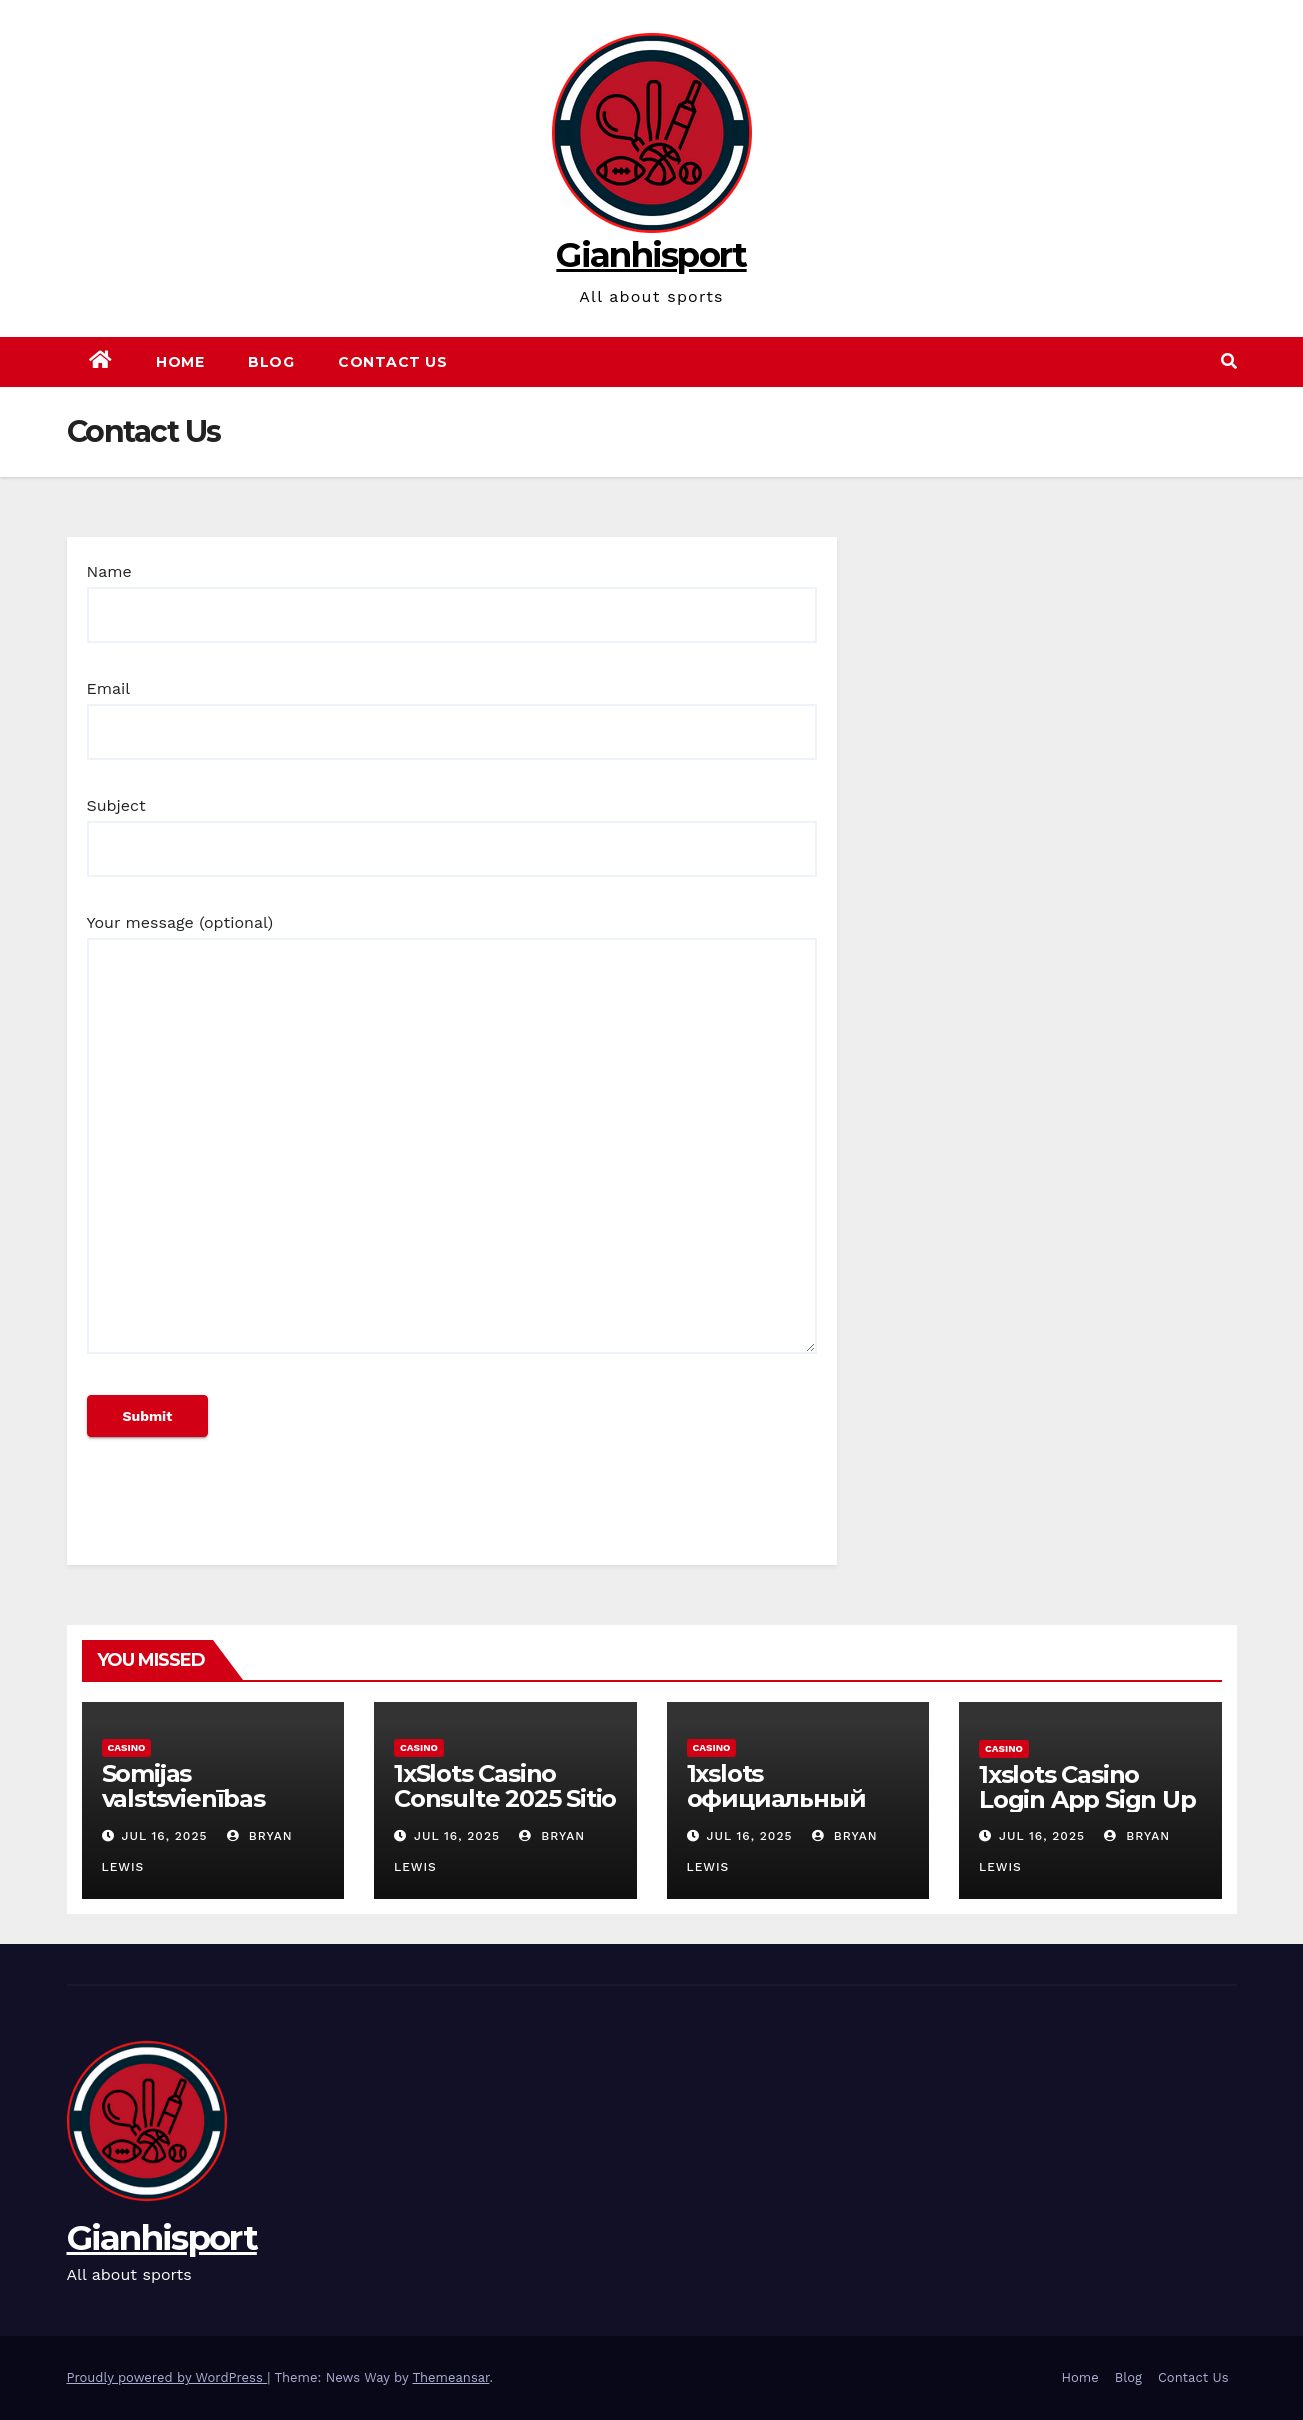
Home (180, 362)
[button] (1229, 361)
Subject (452, 827)
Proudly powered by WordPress (167, 2377)
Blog (271, 362)
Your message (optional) (452, 1143)
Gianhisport (651, 255)
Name (452, 593)
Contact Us (392, 362)
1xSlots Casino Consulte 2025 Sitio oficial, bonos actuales (505, 1811)
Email (452, 710)
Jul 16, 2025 (164, 1836)
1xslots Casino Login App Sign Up (1087, 1787)
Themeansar (450, 2377)
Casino (127, 1747)
